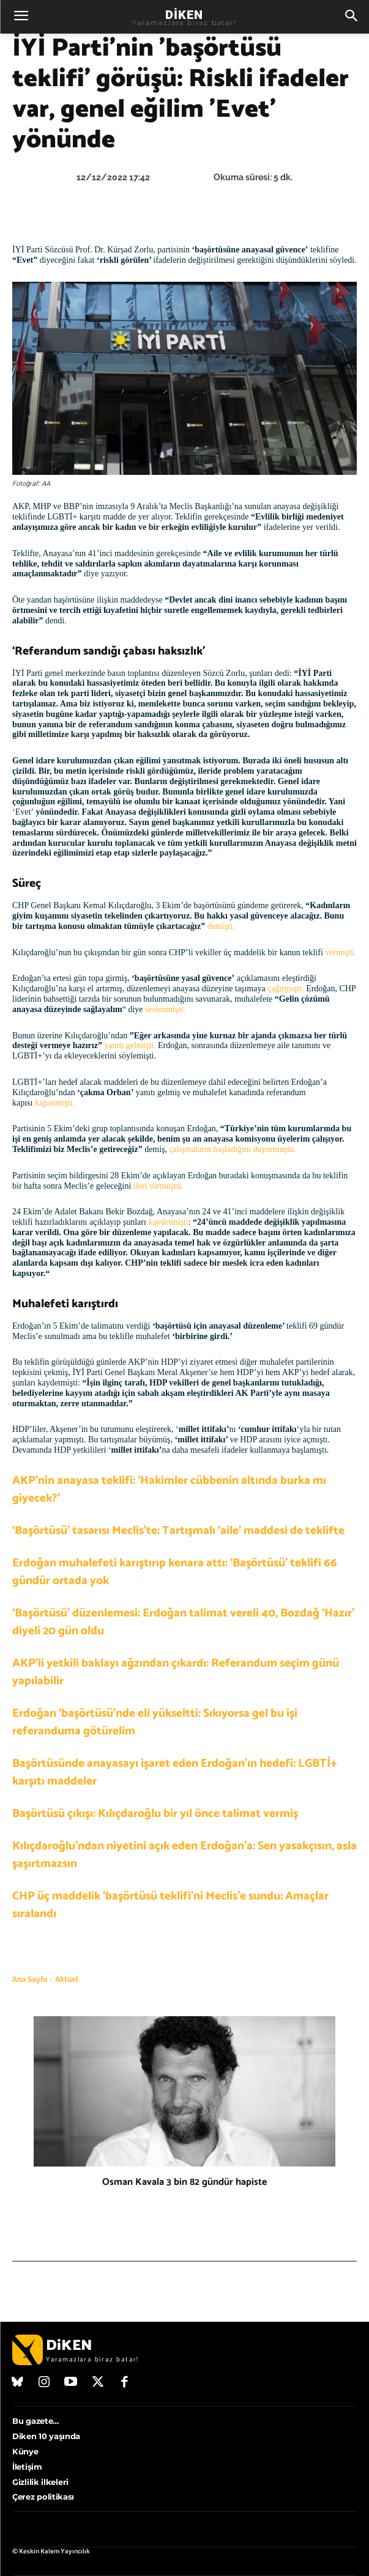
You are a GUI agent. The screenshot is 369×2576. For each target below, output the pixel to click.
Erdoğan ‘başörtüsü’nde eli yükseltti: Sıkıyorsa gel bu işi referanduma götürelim (154, 1722)
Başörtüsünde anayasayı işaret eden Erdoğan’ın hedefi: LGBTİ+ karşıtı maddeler (174, 1772)
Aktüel (66, 1979)
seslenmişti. (165, 1009)
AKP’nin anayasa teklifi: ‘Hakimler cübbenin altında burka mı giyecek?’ (169, 1489)
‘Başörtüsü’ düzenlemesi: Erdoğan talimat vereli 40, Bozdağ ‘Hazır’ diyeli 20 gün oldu (183, 1622)
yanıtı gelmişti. (129, 1045)
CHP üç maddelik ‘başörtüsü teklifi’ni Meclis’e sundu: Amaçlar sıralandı (170, 1905)
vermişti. (340, 952)
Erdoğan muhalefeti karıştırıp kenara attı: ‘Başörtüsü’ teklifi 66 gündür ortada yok (174, 1572)
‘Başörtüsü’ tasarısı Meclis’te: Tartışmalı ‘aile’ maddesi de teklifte (178, 1530)
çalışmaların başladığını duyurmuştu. (233, 1149)
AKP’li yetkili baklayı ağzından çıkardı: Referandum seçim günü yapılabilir (175, 1672)
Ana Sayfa (29, 1979)
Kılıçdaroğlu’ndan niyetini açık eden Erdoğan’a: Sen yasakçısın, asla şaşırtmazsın (184, 1855)
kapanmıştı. (53, 1102)
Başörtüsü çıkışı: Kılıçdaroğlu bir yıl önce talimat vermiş (155, 1813)
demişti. (219, 926)
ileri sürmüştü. (158, 1186)
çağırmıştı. (285, 988)
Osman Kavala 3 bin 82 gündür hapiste (184, 2182)
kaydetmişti (168, 1222)
